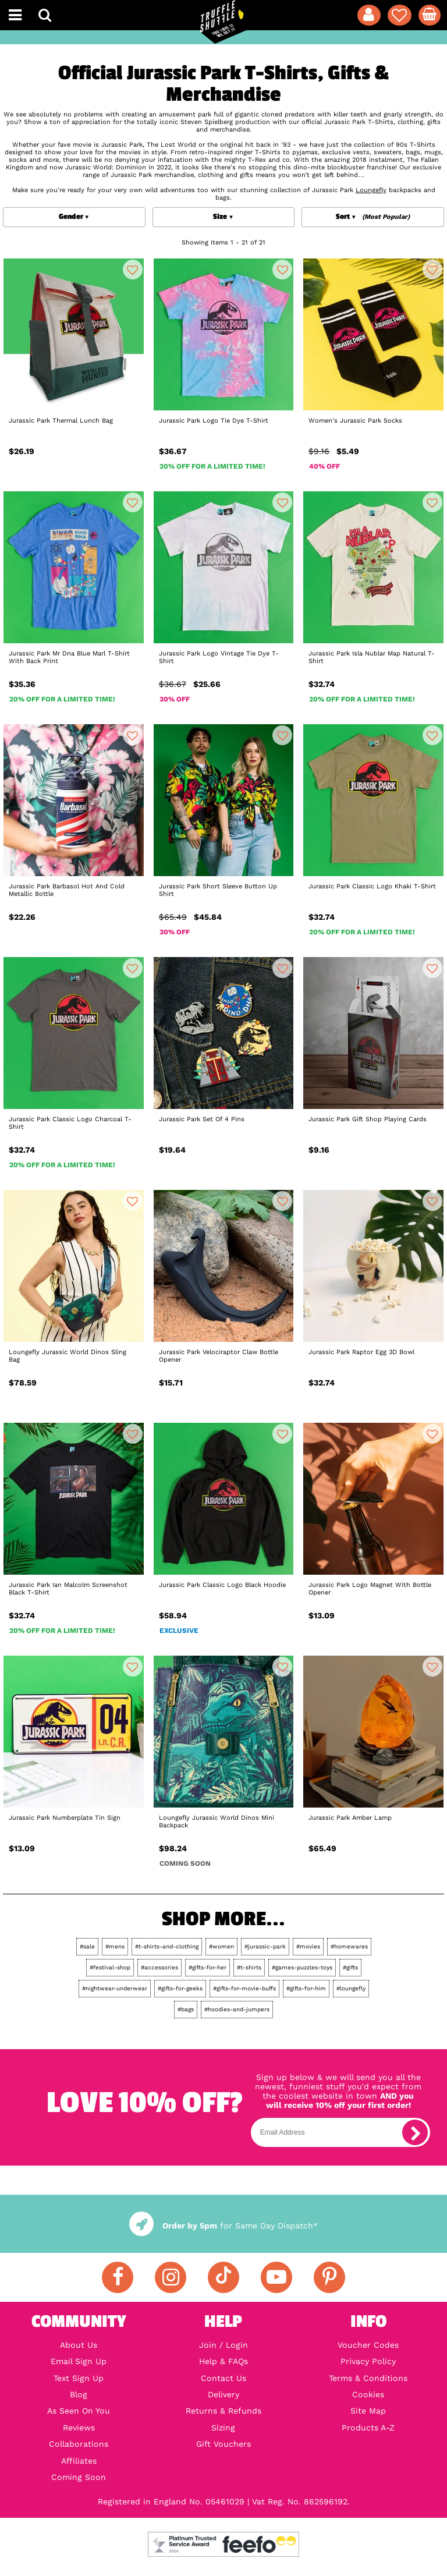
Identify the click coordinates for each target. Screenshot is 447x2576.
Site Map (368, 2411)
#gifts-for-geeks (180, 1988)
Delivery (223, 2394)
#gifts (350, 1967)
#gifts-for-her (207, 1967)
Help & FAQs (223, 2361)
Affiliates (79, 2461)
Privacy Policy (368, 2361)
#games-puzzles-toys (302, 1967)
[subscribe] (415, 2132)
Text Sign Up (79, 2378)
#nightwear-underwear (114, 1988)
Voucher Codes (368, 2345)
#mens (115, 1946)
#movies (308, 1946)
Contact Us (223, 2378)
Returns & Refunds (223, 2411)
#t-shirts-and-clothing (166, 1946)
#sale (87, 1946)
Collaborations (78, 2444)
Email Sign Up (79, 2361)
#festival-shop (110, 1967)
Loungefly (371, 190)
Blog (78, 2394)
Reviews (79, 2427)
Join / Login (223, 2345)
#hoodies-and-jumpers (236, 2009)
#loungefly (351, 1988)
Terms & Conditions (368, 2378)
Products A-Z (368, 2427)
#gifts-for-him (306, 1988)
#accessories (159, 1967)
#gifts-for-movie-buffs (244, 1988)
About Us (78, 2345)
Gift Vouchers (223, 2444)
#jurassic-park (265, 1946)
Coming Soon (78, 2477)
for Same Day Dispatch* (223, 2225)
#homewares (349, 1946)
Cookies (368, 2394)
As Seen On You (78, 2411)
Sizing (223, 2427)
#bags (186, 2009)
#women (221, 1946)
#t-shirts (249, 1967)
